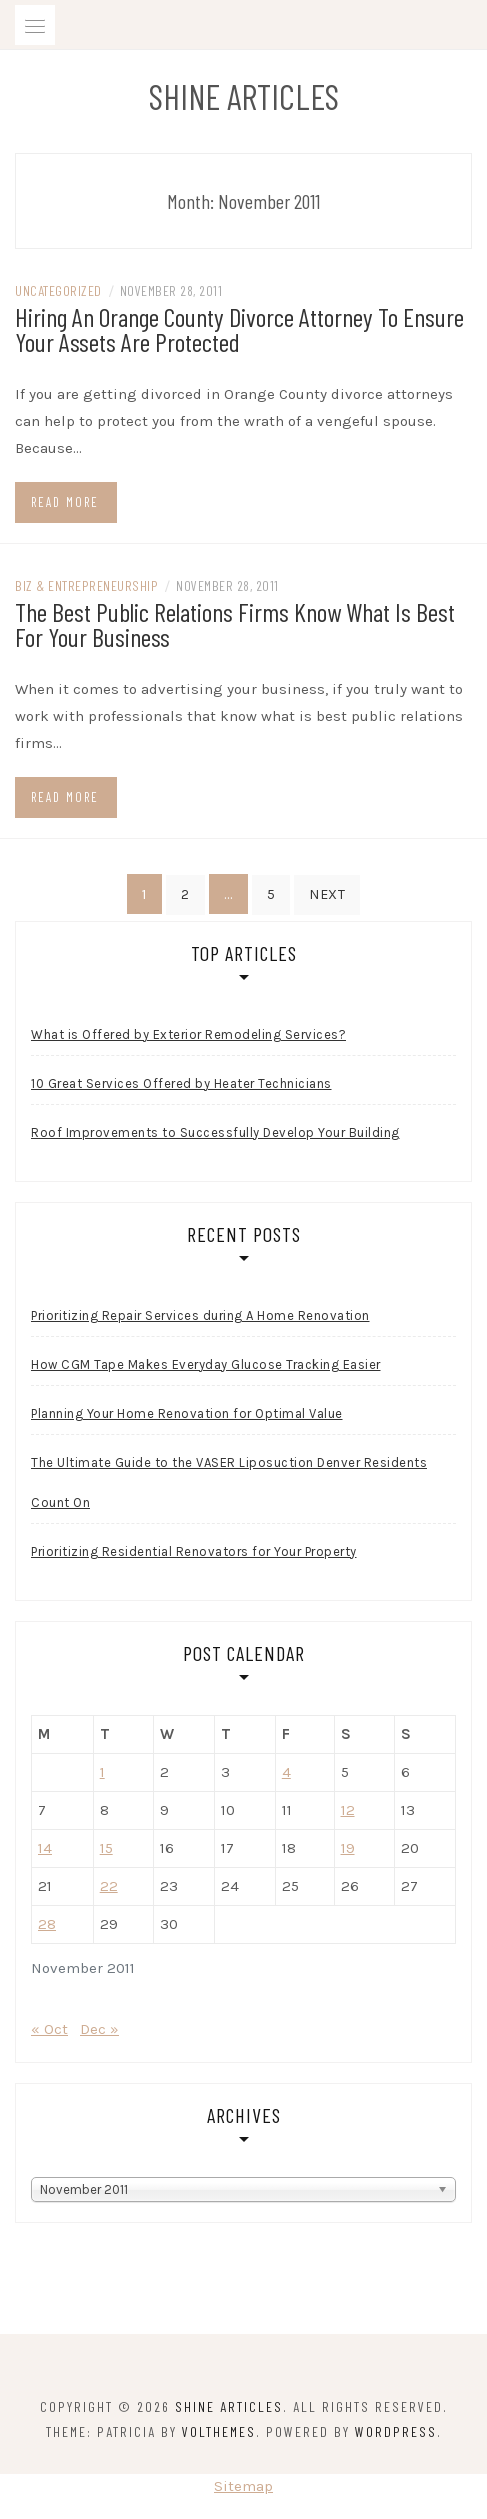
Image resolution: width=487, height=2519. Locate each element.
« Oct (49, 2029)
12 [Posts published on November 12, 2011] (348, 1810)
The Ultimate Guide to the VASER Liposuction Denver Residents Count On (229, 1482)
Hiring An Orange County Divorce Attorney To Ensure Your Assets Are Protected (239, 329)
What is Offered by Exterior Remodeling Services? (188, 1034)
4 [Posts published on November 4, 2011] (286, 1772)
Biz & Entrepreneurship (86, 585)
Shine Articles (244, 96)
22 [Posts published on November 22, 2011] (109, 1886)
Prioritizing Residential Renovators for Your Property (194, 1551)
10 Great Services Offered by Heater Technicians (181, 1083)
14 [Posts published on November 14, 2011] (45, 1848)
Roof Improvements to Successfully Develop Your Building (215, 1132)
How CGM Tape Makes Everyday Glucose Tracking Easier (206, 1364)
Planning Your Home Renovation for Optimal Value (187, 1413)
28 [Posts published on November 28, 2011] (47, 1924)
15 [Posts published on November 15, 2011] (106, 1848)
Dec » (99, 2029)
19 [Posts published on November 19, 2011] (348, 1848)
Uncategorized (58, 290)
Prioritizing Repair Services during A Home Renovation (200, 1315)
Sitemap (243, 2486)
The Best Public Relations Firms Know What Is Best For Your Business (235, 624)
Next (327, 894)
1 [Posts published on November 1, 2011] (102, 1772)
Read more (65, 502)
